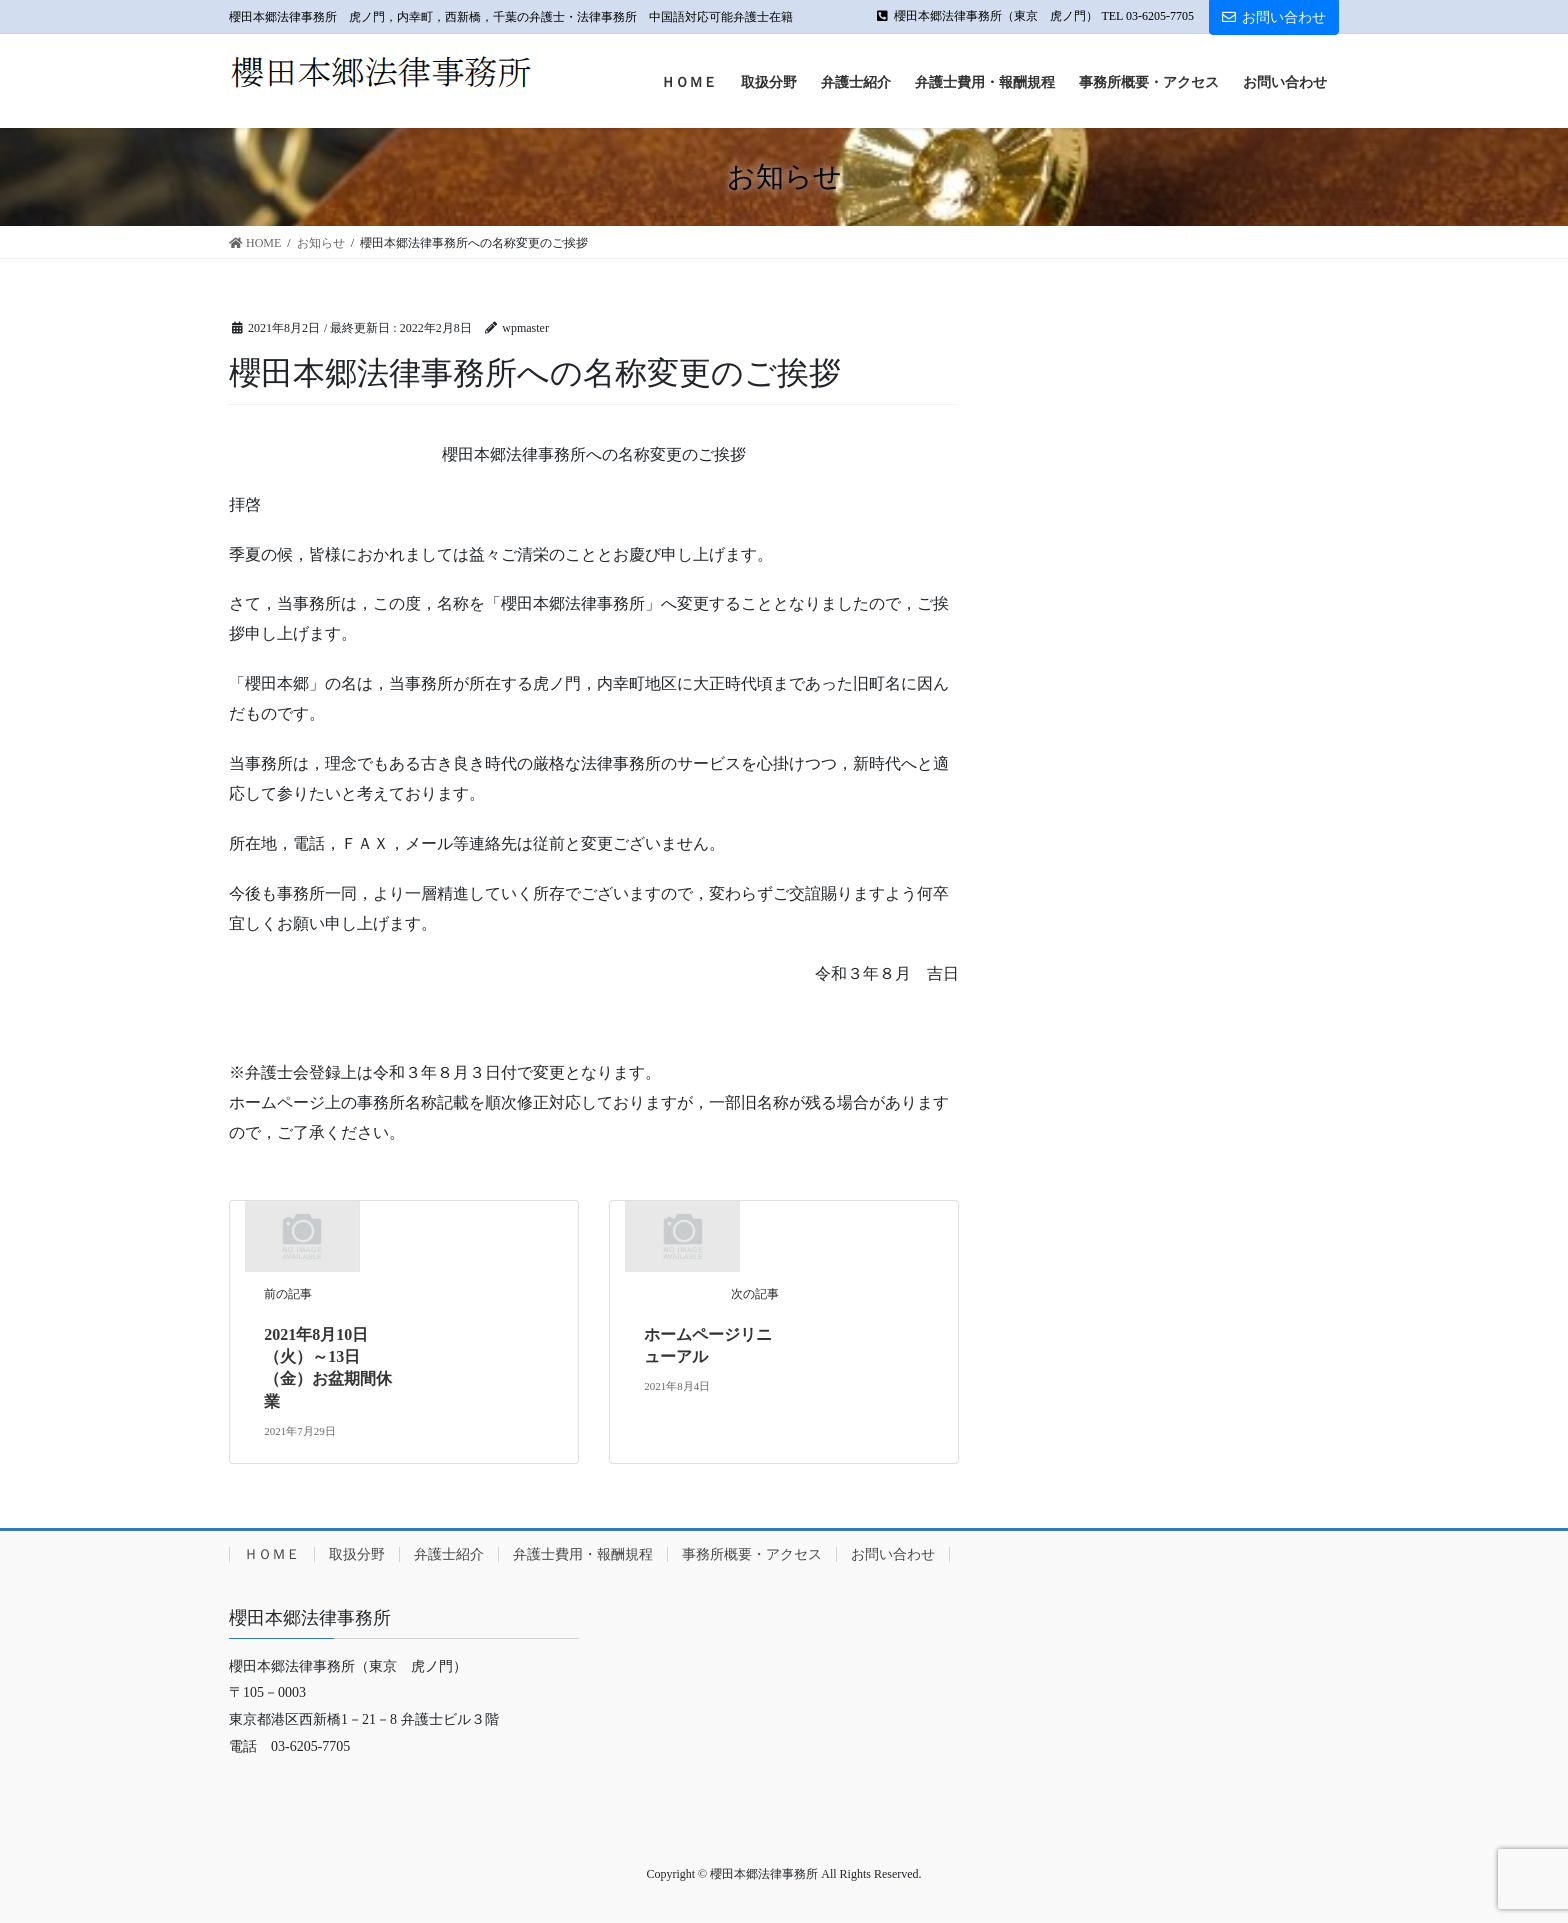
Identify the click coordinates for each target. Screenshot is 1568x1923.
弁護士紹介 (449, 1554)
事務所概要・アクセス (752, 1554)
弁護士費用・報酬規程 (583, 1554)
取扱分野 (357, 1554)
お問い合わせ (1274, 17)
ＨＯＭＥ (272, 1554)
